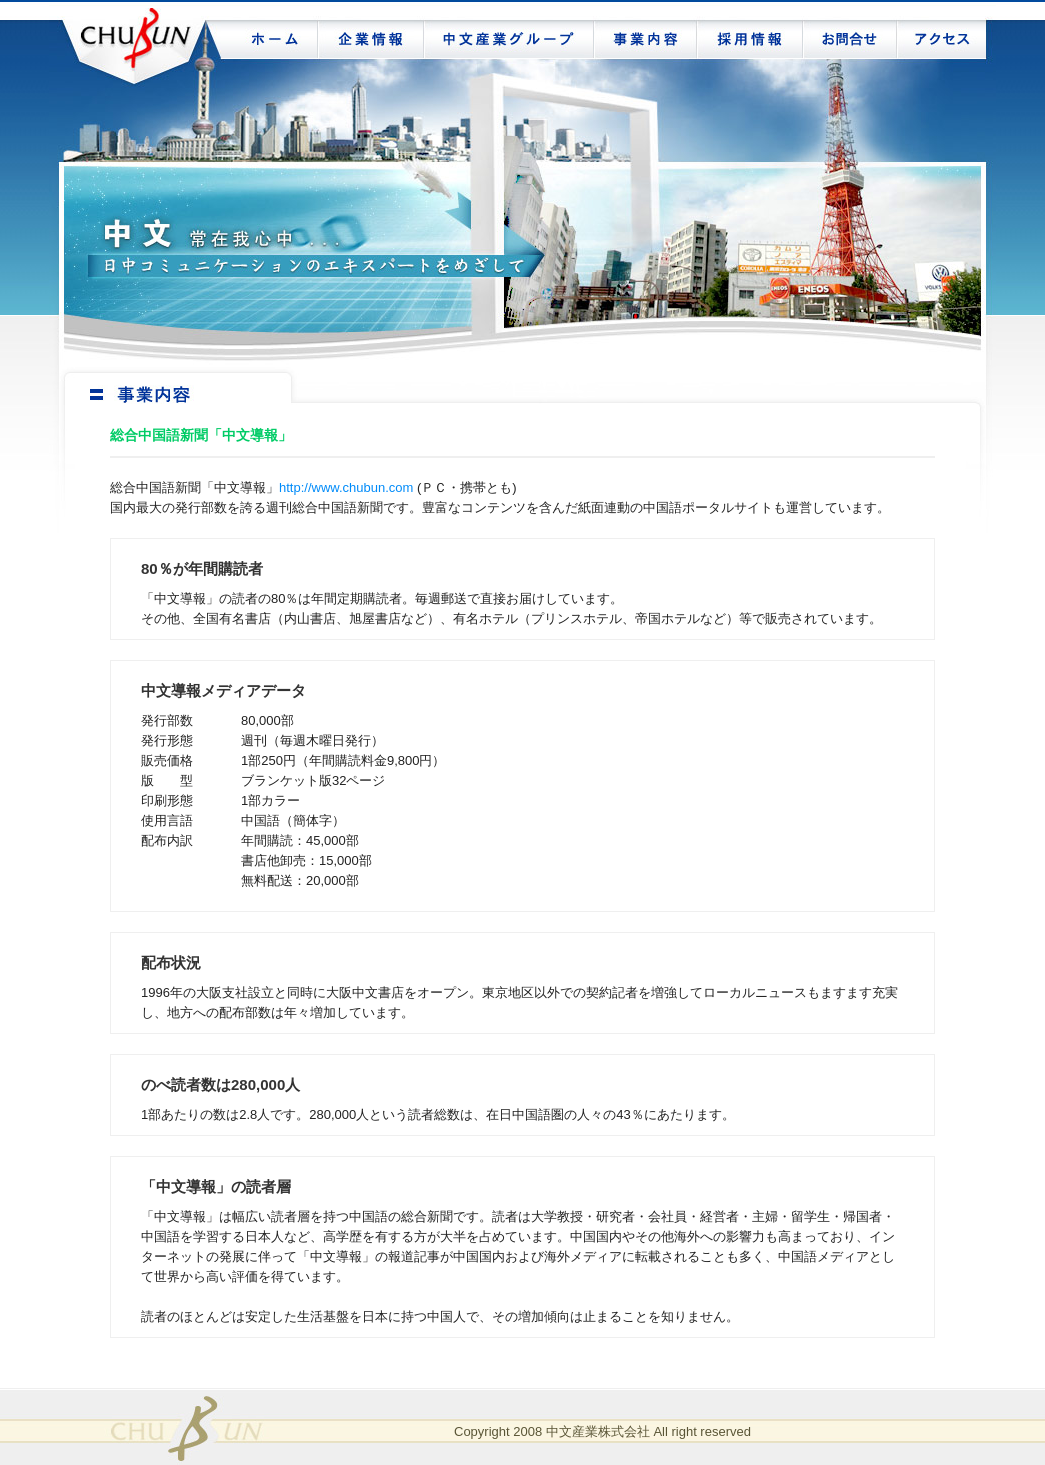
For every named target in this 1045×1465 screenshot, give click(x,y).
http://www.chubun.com (346, 487)
